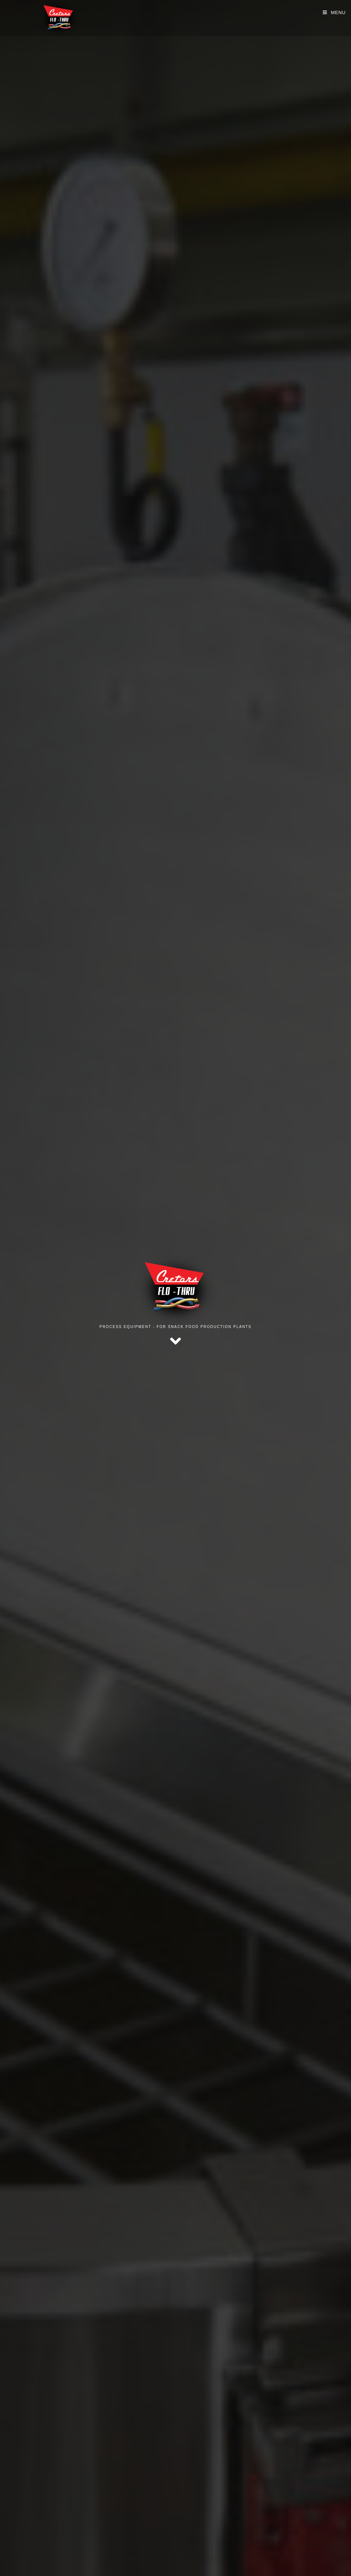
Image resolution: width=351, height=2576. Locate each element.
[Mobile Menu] (334, 12)
